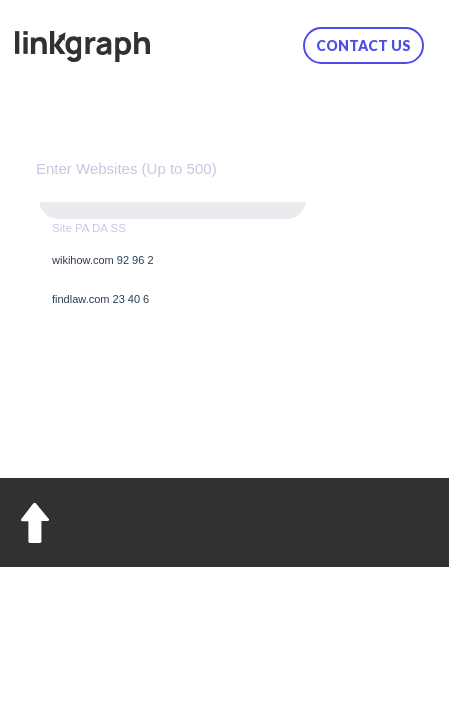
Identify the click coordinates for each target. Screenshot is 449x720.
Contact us (363, 45)
